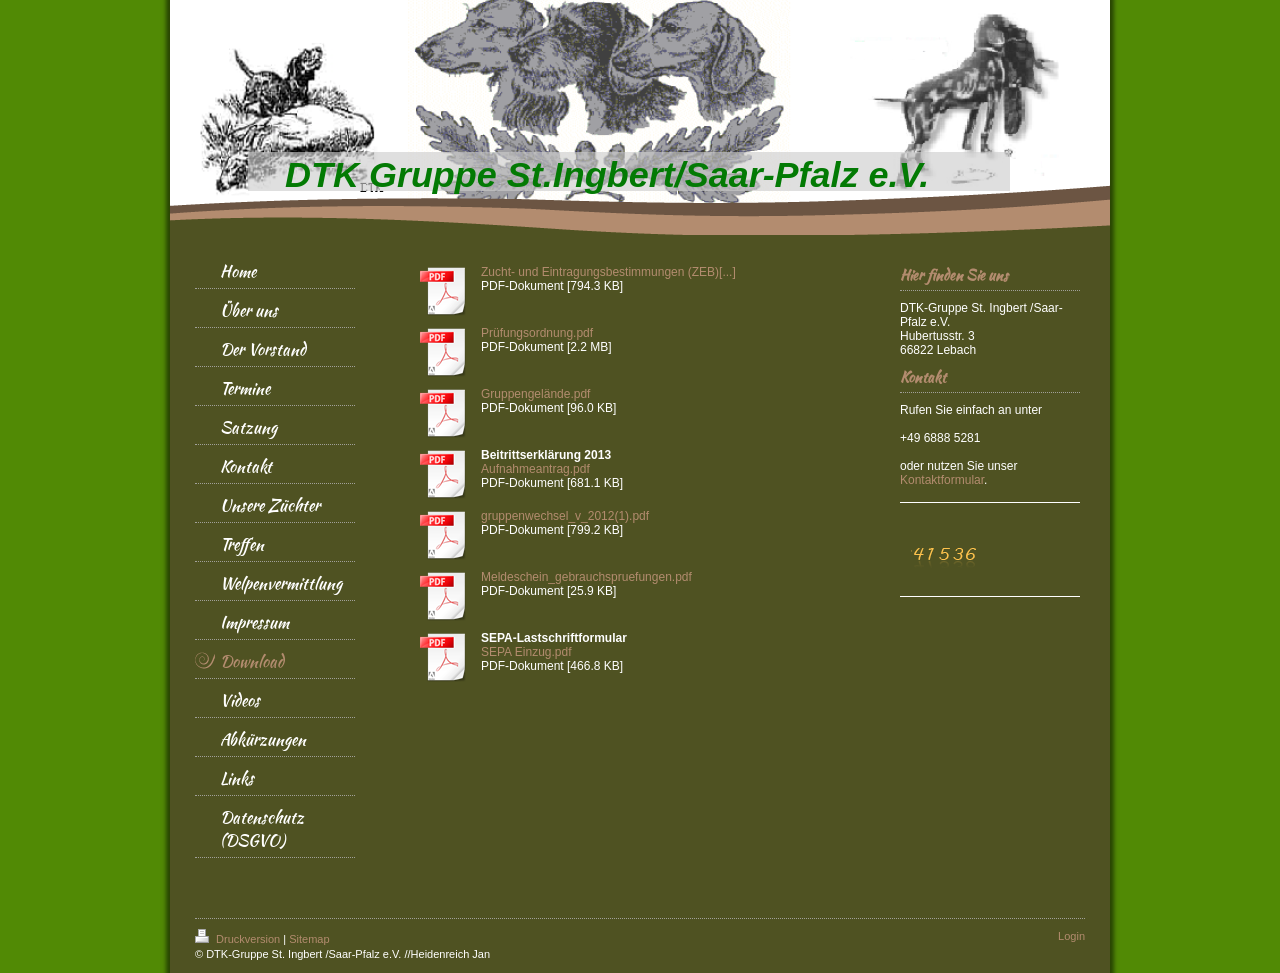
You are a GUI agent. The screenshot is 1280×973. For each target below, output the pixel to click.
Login (1071, 936)
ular (942, 480)
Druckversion (239, 939)
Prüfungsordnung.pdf (537, 333)
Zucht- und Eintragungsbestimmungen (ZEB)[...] (608, 272)
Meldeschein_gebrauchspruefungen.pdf (586, 577)
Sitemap (309, 939)
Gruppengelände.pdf (535, 394)
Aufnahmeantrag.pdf (535, 469)
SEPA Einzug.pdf (526, 652)
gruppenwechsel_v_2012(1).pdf (565, 516)
